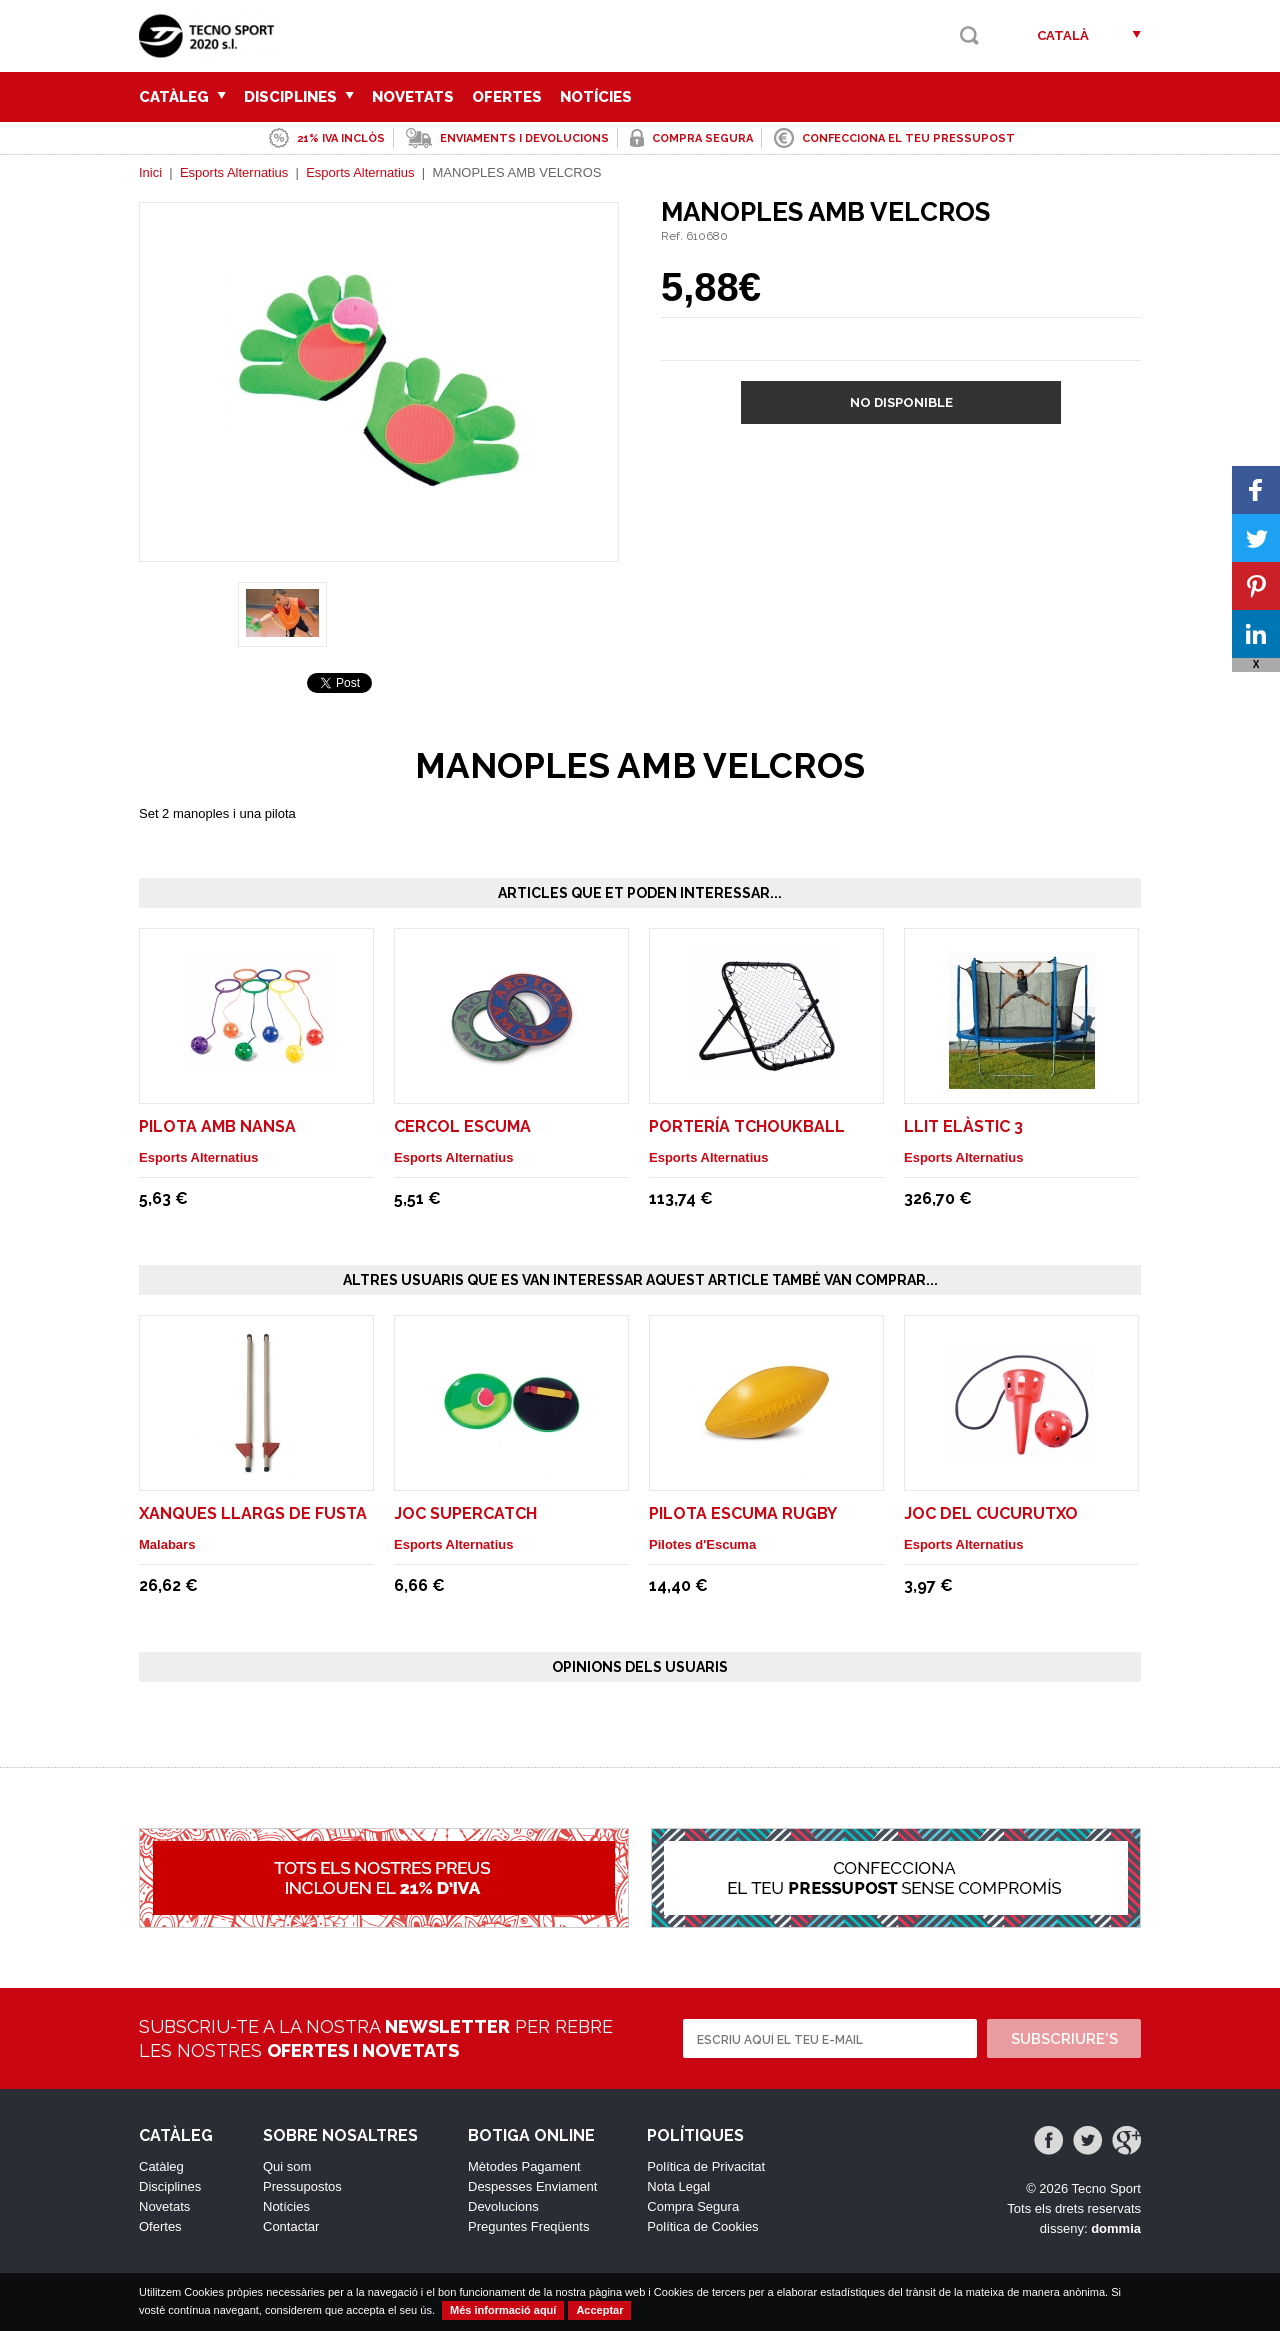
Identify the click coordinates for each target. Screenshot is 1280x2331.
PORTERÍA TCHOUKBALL (747, 1126)
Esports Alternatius (234, 172)
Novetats (413, 97)
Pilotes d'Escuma (702, 1544)
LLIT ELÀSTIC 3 (963, 1126)
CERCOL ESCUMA (462, 1126)
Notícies (596, 97)
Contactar (291, 2226)
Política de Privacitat (706, 2166)
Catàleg (182, 97)
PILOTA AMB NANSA (217, 1126)
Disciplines (299, 97)
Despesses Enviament (532, 2186)
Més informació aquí (503, 2310)
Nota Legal (678, 2186)
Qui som (287, 2166)
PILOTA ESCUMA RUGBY (743, 1513)
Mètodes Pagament (524, 2166)
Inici (150, 172)
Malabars (167, 1544)
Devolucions (503, 2206)
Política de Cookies (702, 2226)
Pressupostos (302, 2186)
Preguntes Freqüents (528, 2226)
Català (1063, 35)
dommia (1116, 2228)
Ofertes (507, 97)
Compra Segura (693, 2206)
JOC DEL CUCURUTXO (991, 1513)
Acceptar (599, 2310)
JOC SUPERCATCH (465, 1513)
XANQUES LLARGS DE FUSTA (253, 1513)
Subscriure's (1064, 2039)
